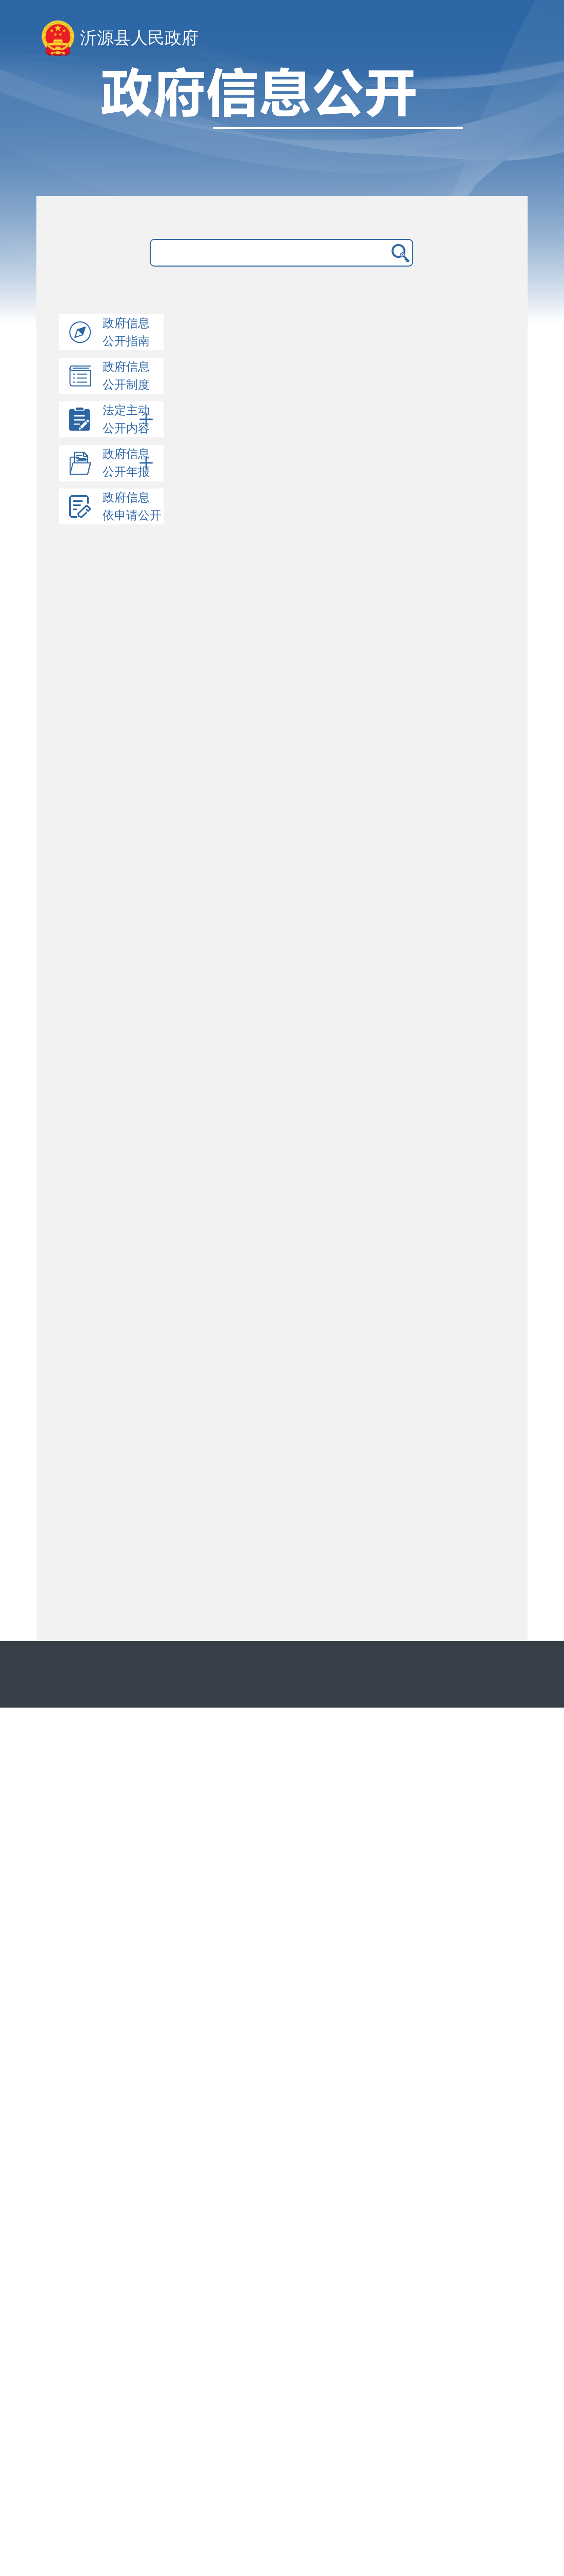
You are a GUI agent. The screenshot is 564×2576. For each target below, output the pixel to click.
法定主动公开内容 (129, 419)
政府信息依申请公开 (132, 506)
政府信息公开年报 (129, 463)
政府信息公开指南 (126, 332)
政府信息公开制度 (126, 375)
